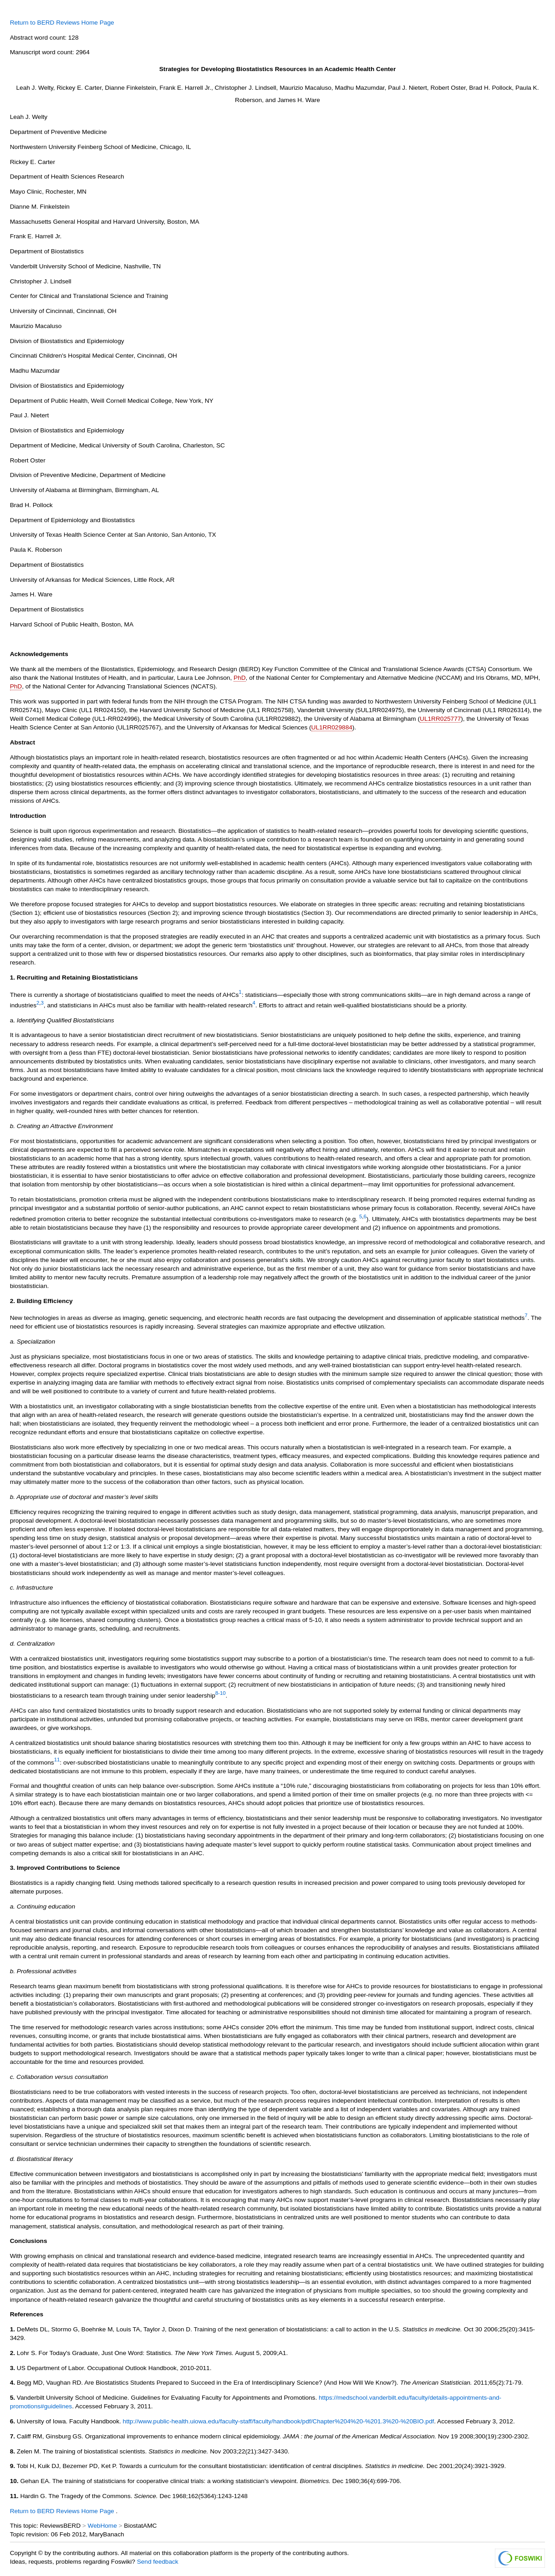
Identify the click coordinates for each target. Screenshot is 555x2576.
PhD (240, 677)
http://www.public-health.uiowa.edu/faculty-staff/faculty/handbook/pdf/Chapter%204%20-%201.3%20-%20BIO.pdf (278, 2421)
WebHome (102, 2525)
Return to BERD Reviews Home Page (62, 22)
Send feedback (157, 2561)
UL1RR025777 (440, 718)
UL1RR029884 (331, 727)
